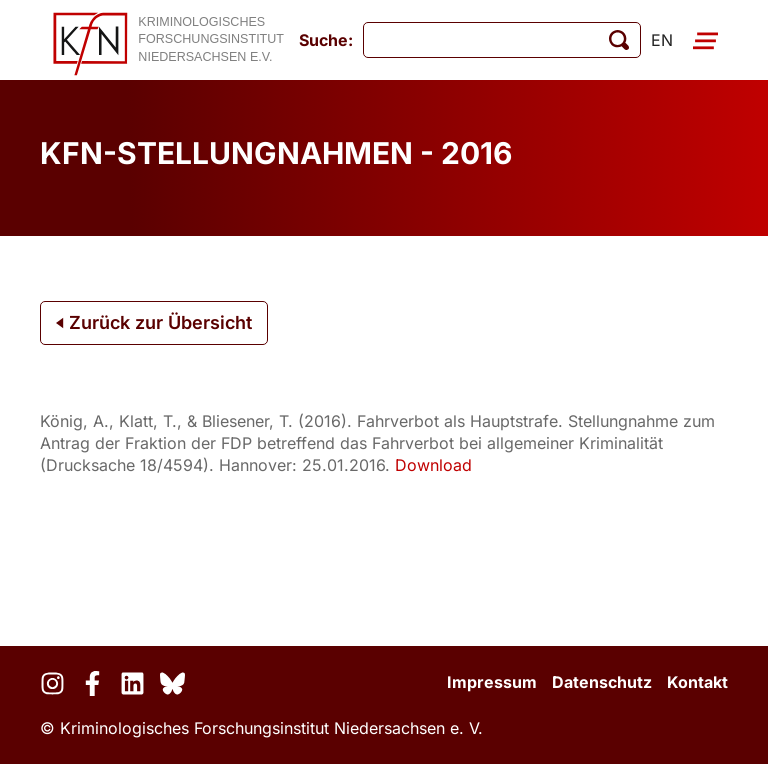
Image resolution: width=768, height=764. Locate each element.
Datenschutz (602, 682)
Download (433, 465)
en (662, 40)
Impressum (492, 682)
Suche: (326, 40)
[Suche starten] (619, 40)
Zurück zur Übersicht (154, 322)
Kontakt (697, 682)
